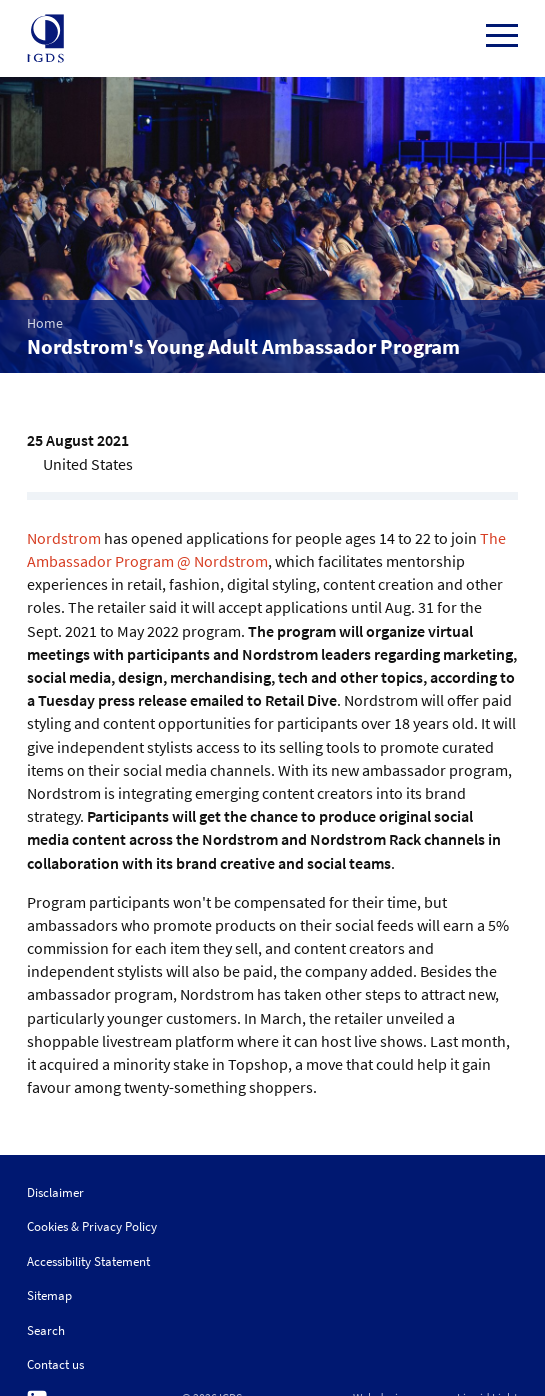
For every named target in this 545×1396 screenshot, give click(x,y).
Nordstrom (64, 538)
